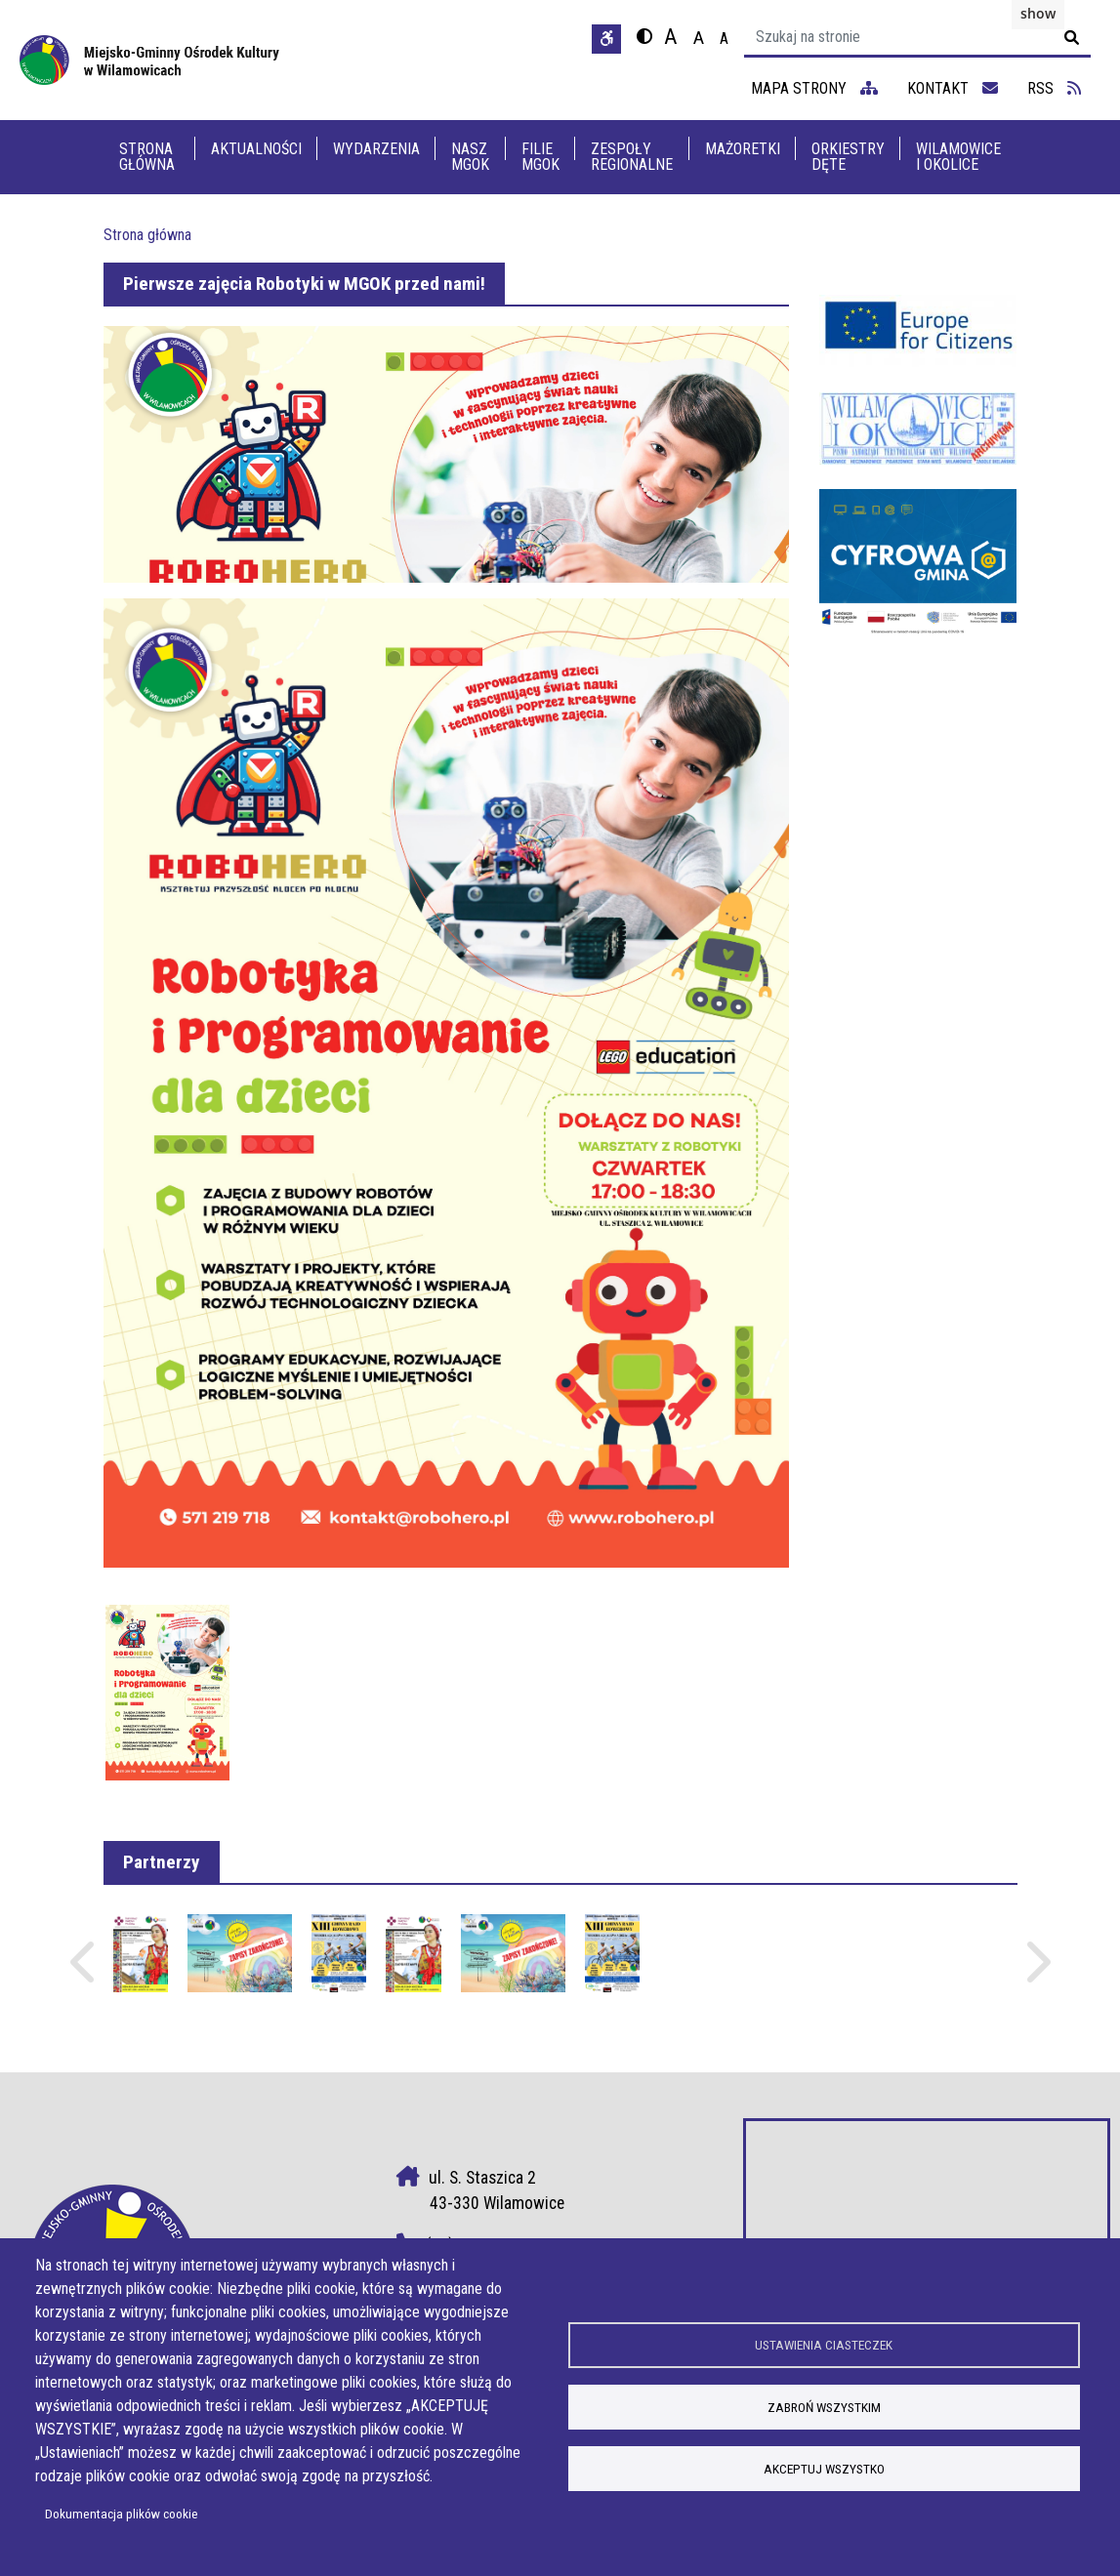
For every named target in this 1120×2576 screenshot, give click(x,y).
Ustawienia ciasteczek (823, 2343)
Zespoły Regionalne (632, 157)
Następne (1036, 1970)
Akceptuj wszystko (824, 2470)
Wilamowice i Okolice (958, 157)
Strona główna (147, 157)
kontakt (952, 88)
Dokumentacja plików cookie (121, 2513)
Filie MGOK (540, 157)
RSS (1054, 88)
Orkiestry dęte (848, 157)
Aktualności (256, 149)
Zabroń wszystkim (824, 2407)
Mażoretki (742, 149)
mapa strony (814, 88)
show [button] (1038, 13)
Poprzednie (84, 1970)
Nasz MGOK (470, 157)
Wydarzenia (376, 149)
